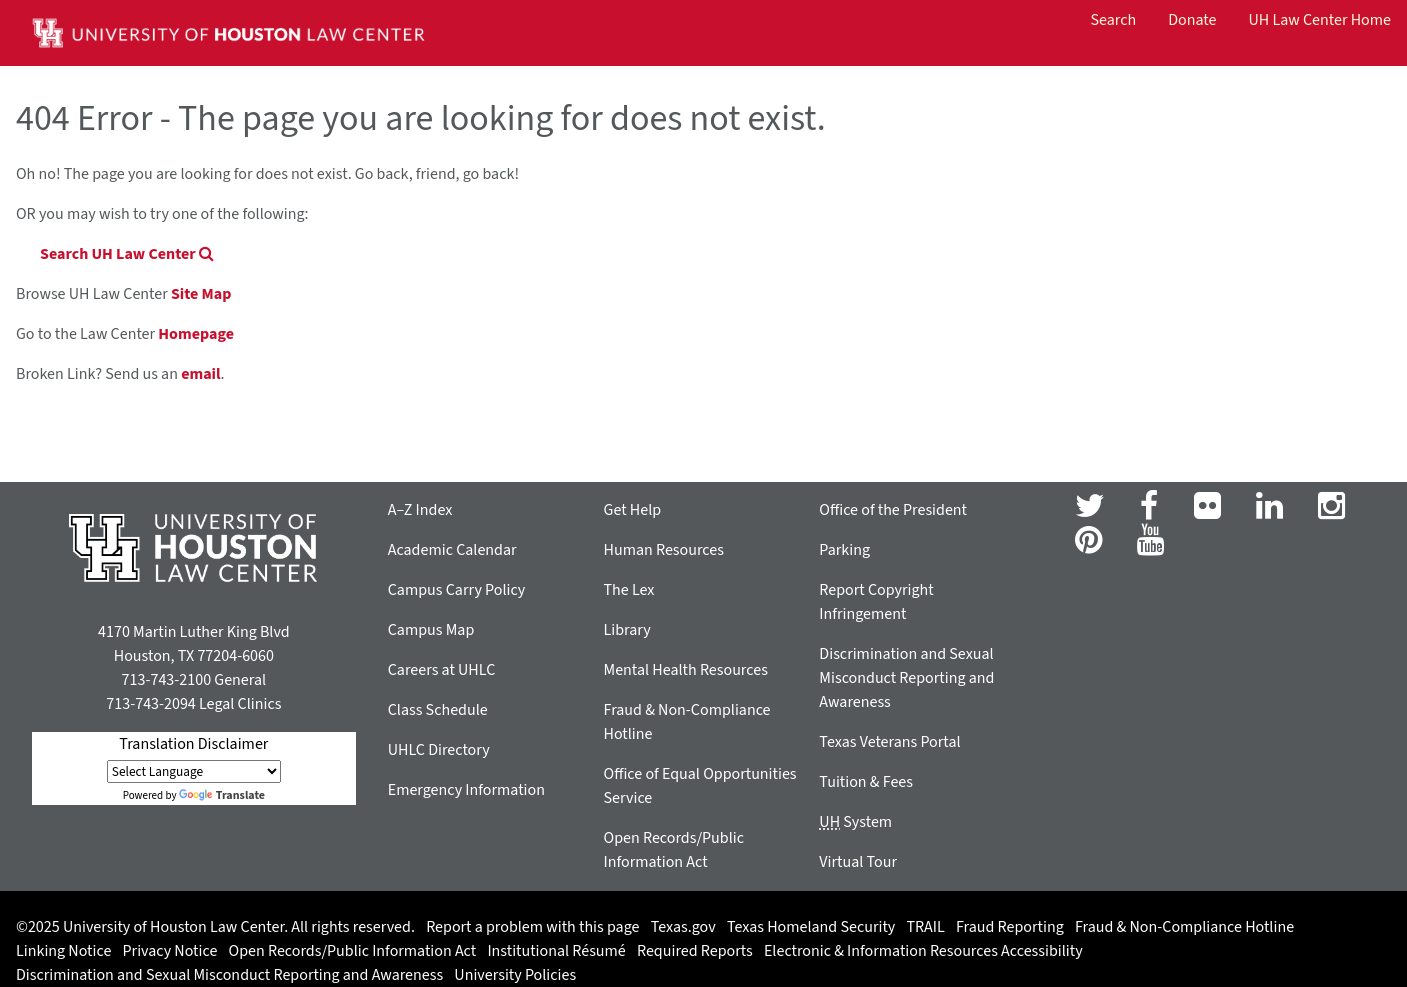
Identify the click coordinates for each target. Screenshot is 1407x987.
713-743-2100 (166, 680)
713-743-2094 (150, 704)
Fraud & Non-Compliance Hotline (1184, 927)
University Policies (515, 975)
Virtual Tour (858, 862)
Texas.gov (683, 927)
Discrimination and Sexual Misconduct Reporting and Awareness (906, 678)
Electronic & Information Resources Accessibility (923, 951)
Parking (844, 550)
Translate (222, 795)
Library (627, 630)
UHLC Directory (439, 750)
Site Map (201, 294)
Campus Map (431, 630)
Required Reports (695, 951)
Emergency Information (466, 790)
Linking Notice (63, 951)
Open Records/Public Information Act (353, 951)
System (855, 822)
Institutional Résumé (556, 951)
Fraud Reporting (1010, 927)
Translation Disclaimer (193, 744)
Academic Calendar (452, 550)
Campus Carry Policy (457, 590)
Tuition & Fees (866, 782)
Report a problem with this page (532, 927)
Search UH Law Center (127, 254)
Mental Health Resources (686, 670)
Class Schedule (438, 710)
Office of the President (893, 510)
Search (1114, 20)
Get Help (633, 510)
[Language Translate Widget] (194, 771)
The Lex (629, 590)
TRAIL (926, 927)
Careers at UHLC (442, 670)
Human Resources (664, 550)
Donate (1192, 20)
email (200, 374)
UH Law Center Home (1319, 20)
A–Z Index (420, 510)
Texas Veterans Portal (889, 742)
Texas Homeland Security (811, 927)
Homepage (196, 334)
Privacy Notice (170, 951)
